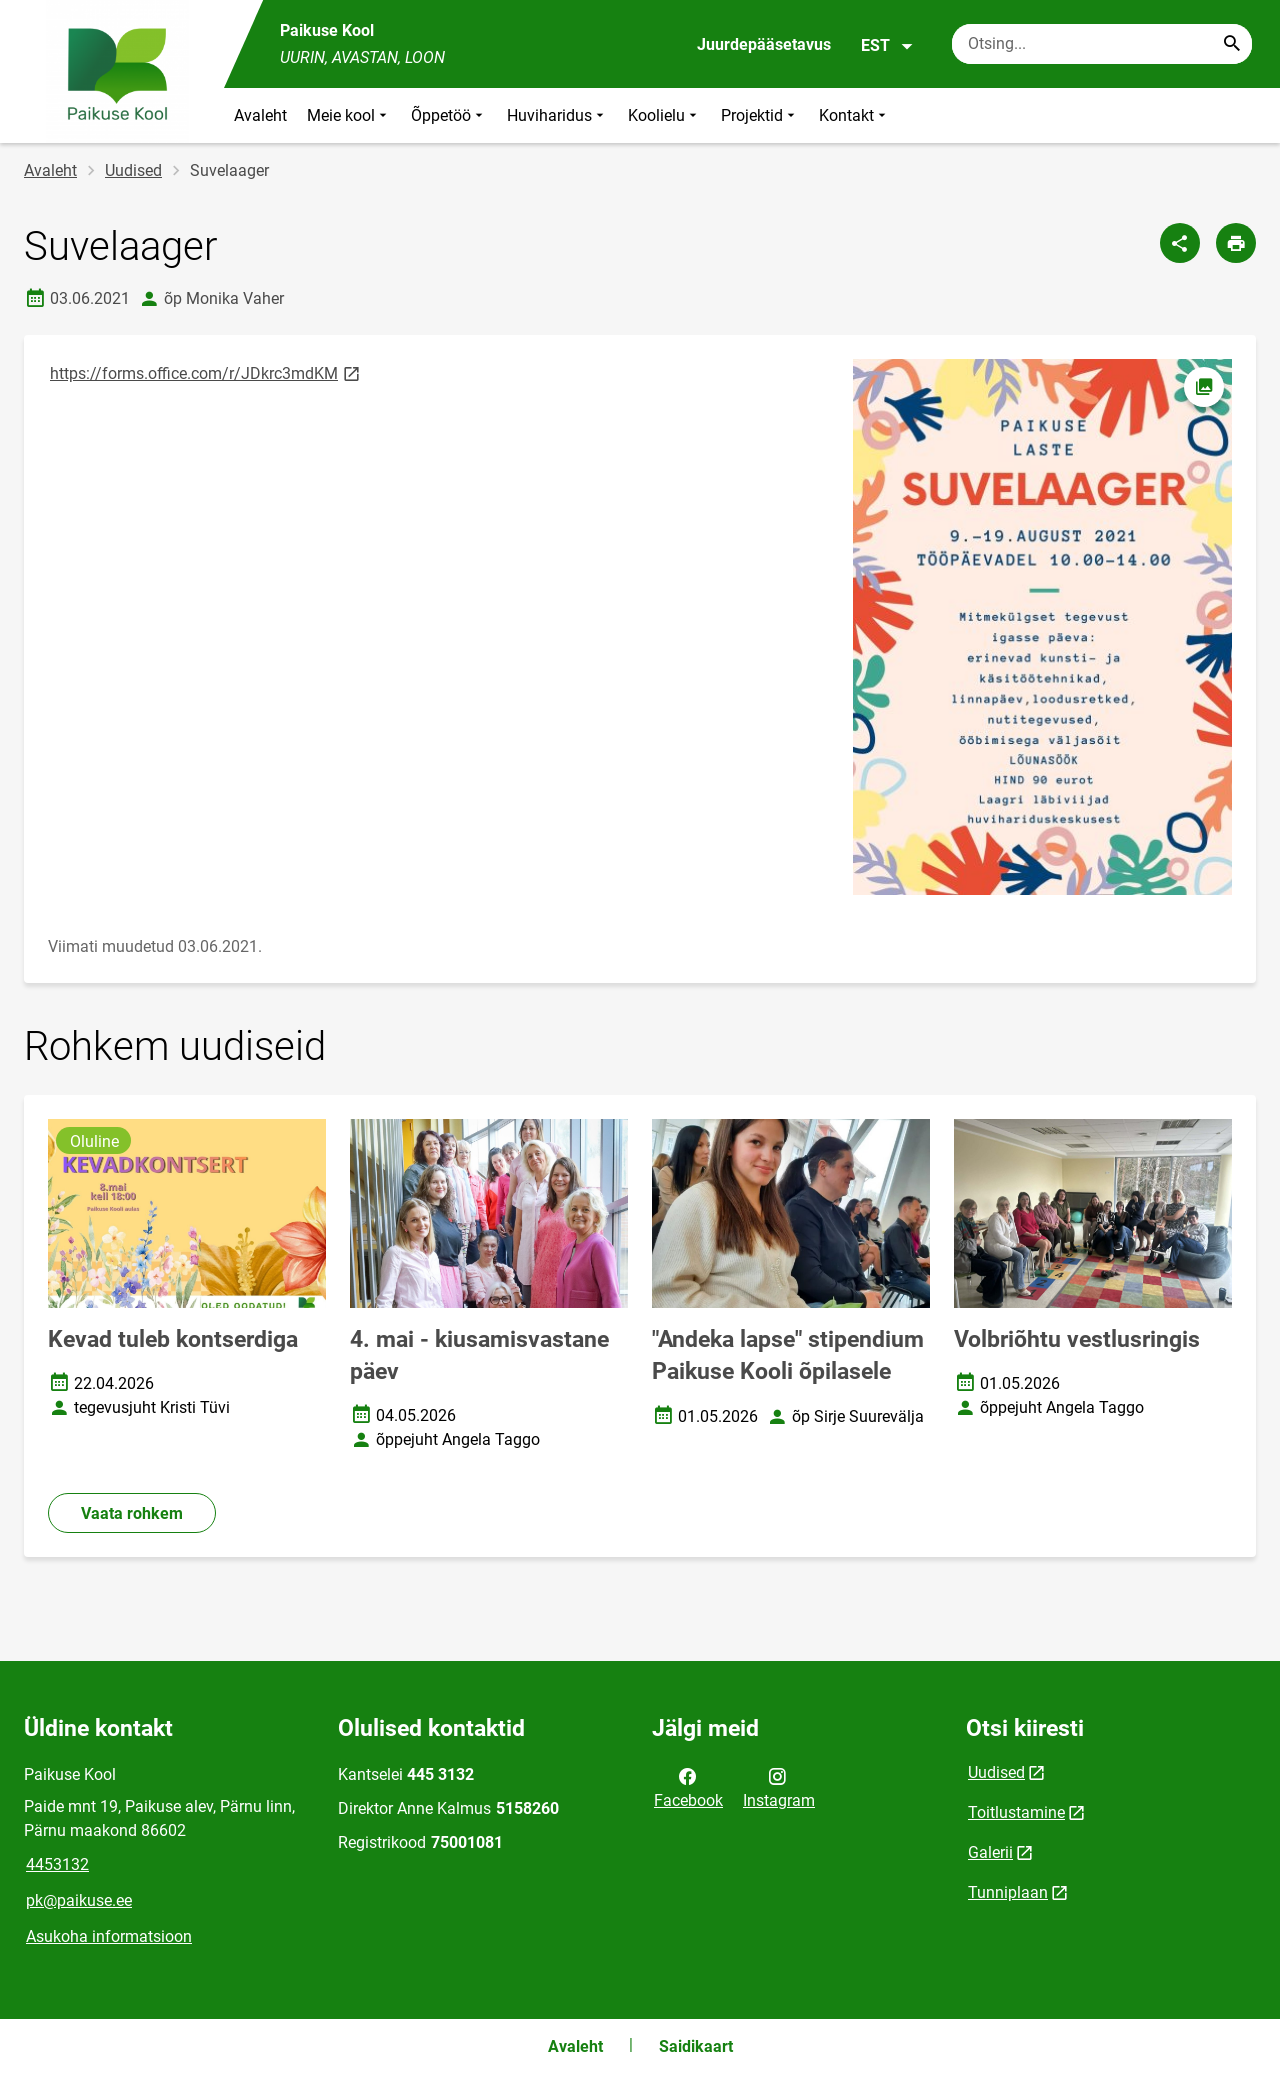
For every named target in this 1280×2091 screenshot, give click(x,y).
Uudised (133, 170)
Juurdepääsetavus (764, 44)
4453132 (57, 1864)
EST (887, 46)
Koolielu (664, 115)
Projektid (760, 115)
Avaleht (260, 115)
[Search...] (1232, 44)
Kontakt (854, 115)
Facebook (688, 1787)
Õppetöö (449, 115)
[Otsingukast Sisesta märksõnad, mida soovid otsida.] (1102, 44)
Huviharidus (557, 115)
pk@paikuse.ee (79, 1900)
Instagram (779, 1787)
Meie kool (349, 115)
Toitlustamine (1016, 1812)
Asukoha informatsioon (109, 1936)
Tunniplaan (1008, 1892)
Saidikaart (696, 2046)
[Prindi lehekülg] (1236, 243)
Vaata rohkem (132, 1513)
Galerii (990, 1852)
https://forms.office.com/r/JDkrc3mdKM (206, 372)
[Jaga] (1180, 243)
